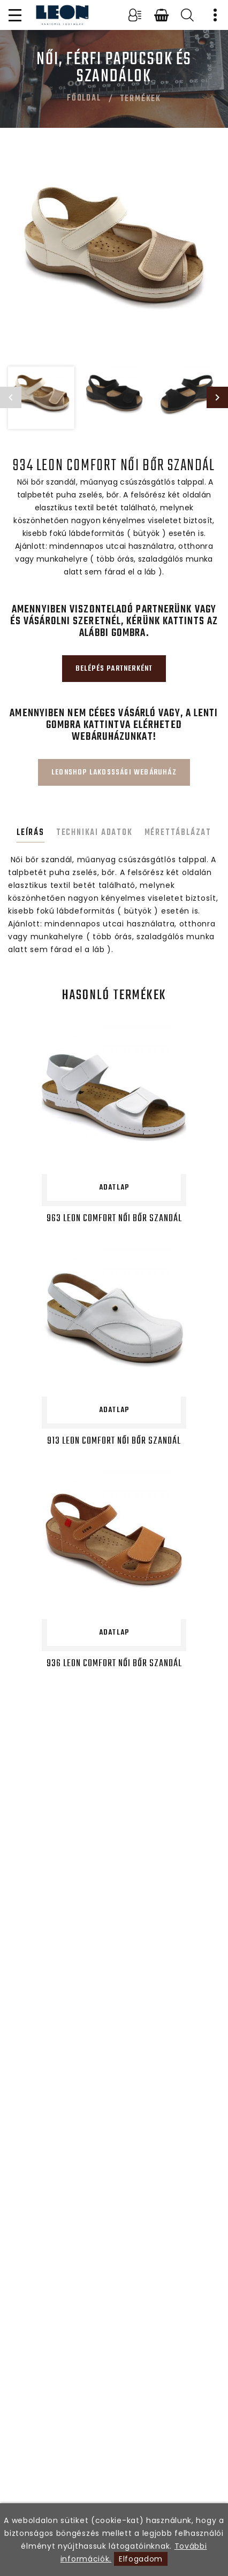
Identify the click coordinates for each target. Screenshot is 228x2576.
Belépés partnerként (114, 669)
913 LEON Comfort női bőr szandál (114, 1441)
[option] (114, 260)
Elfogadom (141, 2559)
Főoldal (84, 98)
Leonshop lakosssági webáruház (114, 772)
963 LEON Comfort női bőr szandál (114, 1218)
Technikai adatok (94, 833)
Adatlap (114, 1188)
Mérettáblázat (178, 833)
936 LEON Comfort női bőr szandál (114, 1664)
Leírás (30, 833)
